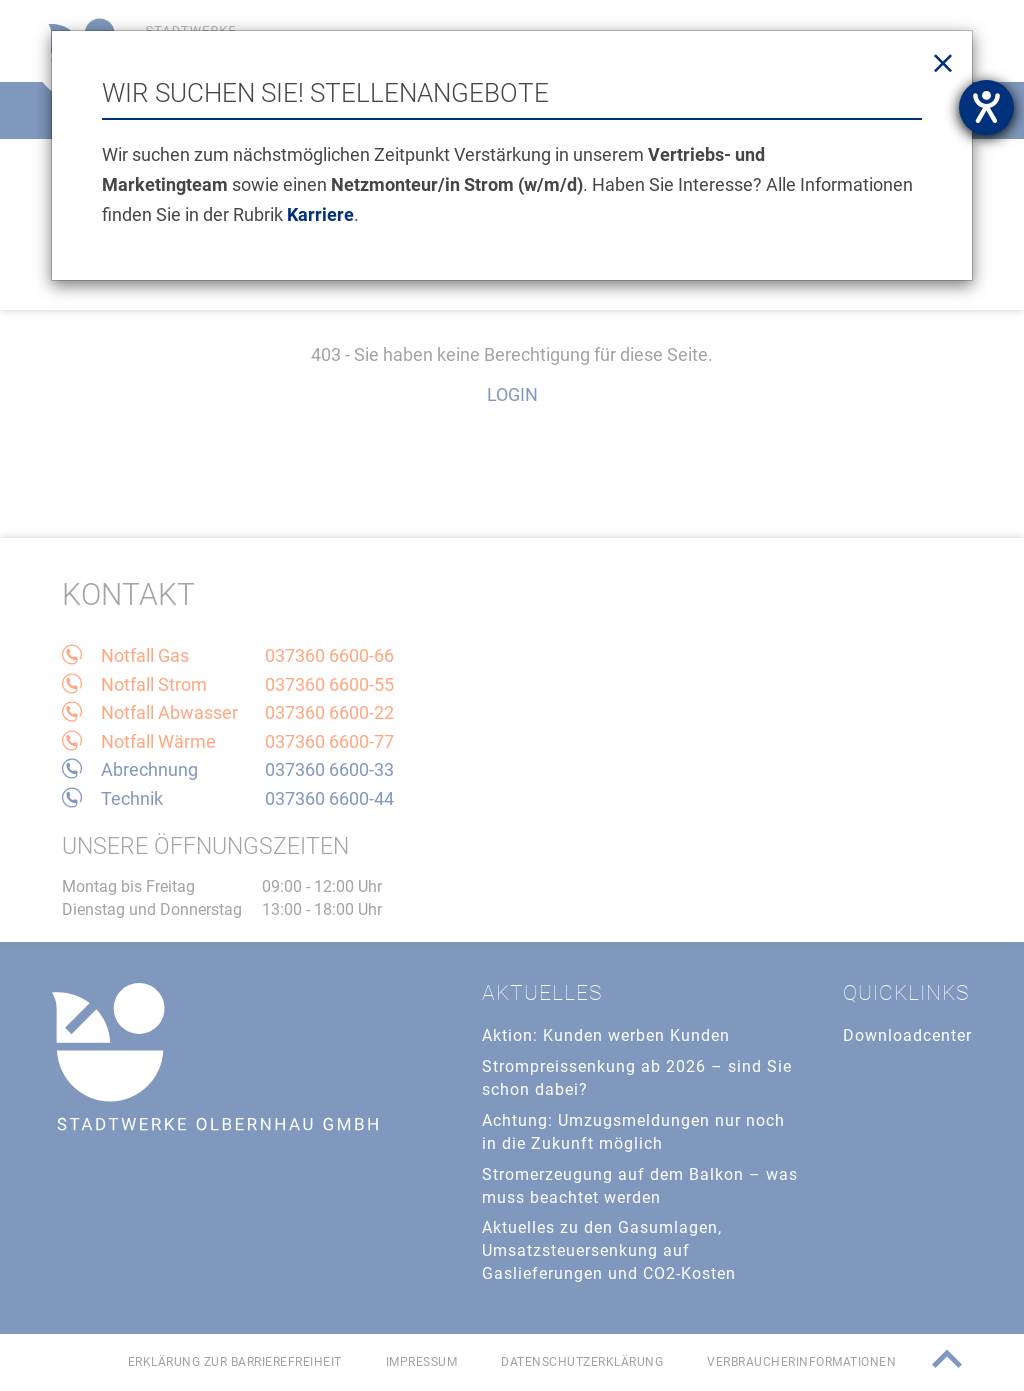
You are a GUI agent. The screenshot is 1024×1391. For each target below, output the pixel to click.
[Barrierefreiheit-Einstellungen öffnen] (986, 107)
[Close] (943, 64)
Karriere (320, 214)
